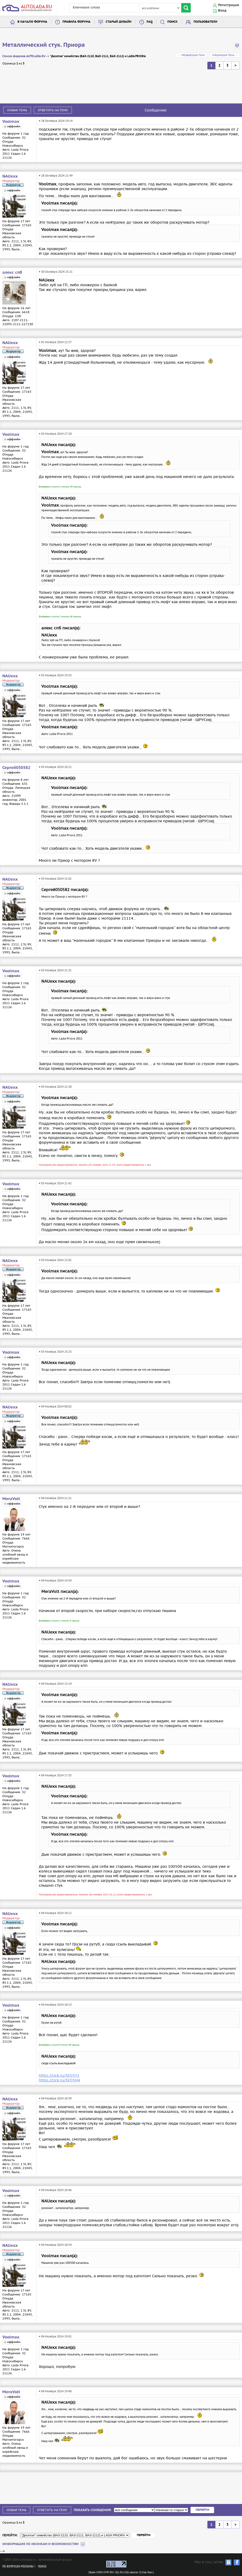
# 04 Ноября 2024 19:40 (55, 2391)
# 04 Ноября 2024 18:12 (55, 1913)
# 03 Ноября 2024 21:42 (55, 1183)
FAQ (149, 22)
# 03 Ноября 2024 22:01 (55, 1260)
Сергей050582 (16, 767)
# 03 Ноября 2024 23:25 (55, 1351)
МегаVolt (11, 1499)
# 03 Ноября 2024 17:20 (55, 433)
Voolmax (10, 121)
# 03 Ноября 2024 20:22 (55, 767)
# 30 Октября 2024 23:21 (56, 271)
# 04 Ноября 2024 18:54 (55, 2245)
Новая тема (17, 110)
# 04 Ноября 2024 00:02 (55, 1406)
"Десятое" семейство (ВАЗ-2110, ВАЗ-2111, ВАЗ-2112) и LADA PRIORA (98, 56)
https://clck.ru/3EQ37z (59, 2075)
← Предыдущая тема (191, 55)
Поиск (172, 22)
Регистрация (228, 5)
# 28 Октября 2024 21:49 (56, 175)
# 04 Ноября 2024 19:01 (55, 2336)
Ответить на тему (53, 110)
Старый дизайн (118, 22)
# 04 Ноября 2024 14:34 (55, 1580)
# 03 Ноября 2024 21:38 (55, 1086)
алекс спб (12, 272)
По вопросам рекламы (17, 2567)
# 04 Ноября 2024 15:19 (55, 1683)
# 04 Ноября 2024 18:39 (55, 2098)
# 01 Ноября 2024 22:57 (55, 342)
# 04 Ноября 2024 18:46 (55, 2190)
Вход (222, 11)
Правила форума (76, 22)
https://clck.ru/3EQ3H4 (59, 2080)
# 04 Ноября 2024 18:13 (55, 2004)
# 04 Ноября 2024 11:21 (55, 1498)
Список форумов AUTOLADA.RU (23, 56)
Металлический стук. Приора (43, 45)
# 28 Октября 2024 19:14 (56, 121)
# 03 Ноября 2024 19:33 (55, 675)
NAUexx (10, 176)
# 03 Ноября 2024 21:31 (55, 970)
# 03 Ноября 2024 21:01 (55, 878)
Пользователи (205, 22)
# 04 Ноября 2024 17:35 (55, 1775)
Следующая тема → (224, 55)
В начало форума (32, 22)
